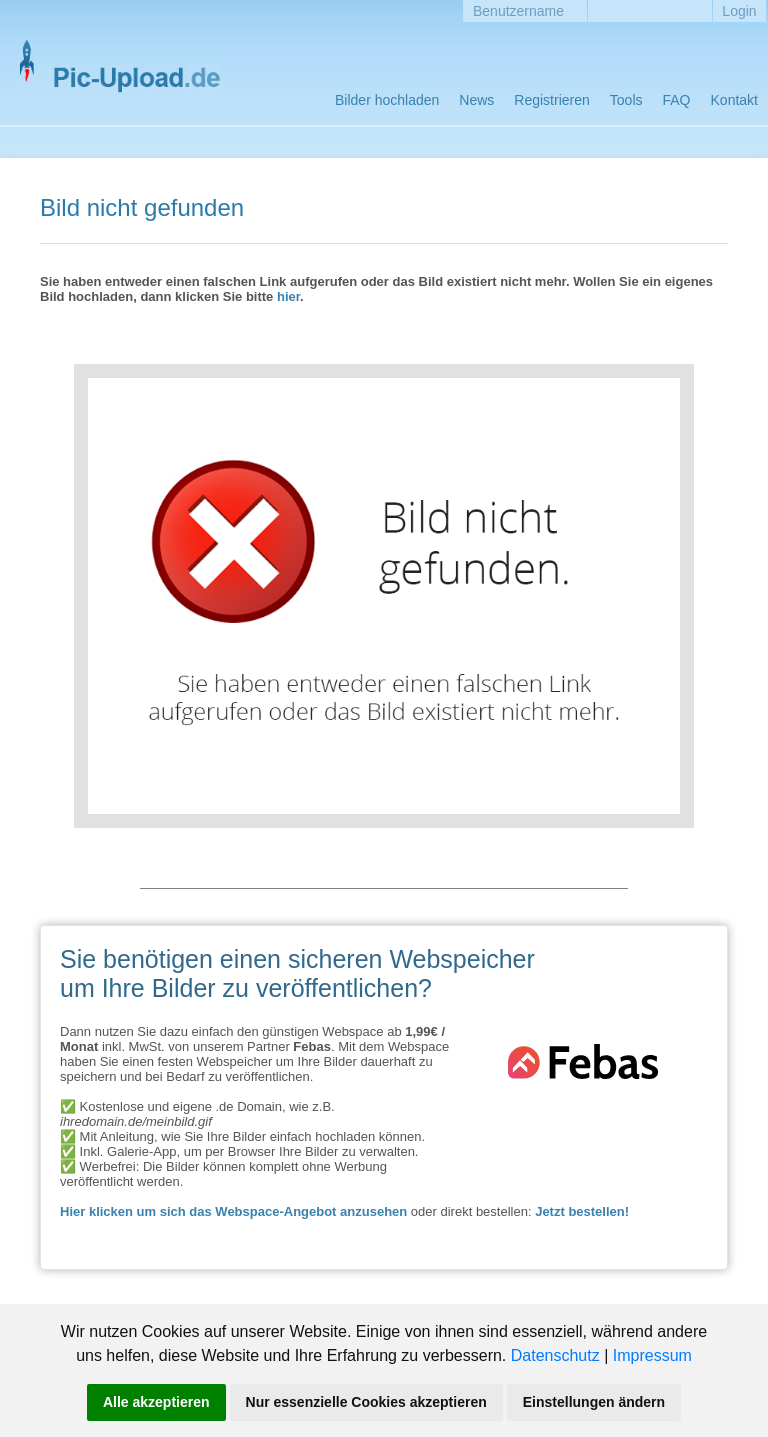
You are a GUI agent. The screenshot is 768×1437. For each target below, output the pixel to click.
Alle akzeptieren (156, 1402)
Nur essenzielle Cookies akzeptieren (366, 1402)
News (476, 100)
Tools (626, 100)
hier (288, 296)
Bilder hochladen (387, 100)
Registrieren (551, 100)
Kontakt (734, 100)
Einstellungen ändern (594, 1402)
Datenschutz (555, 1355)
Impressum (652, 1355)
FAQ (677, 100)
